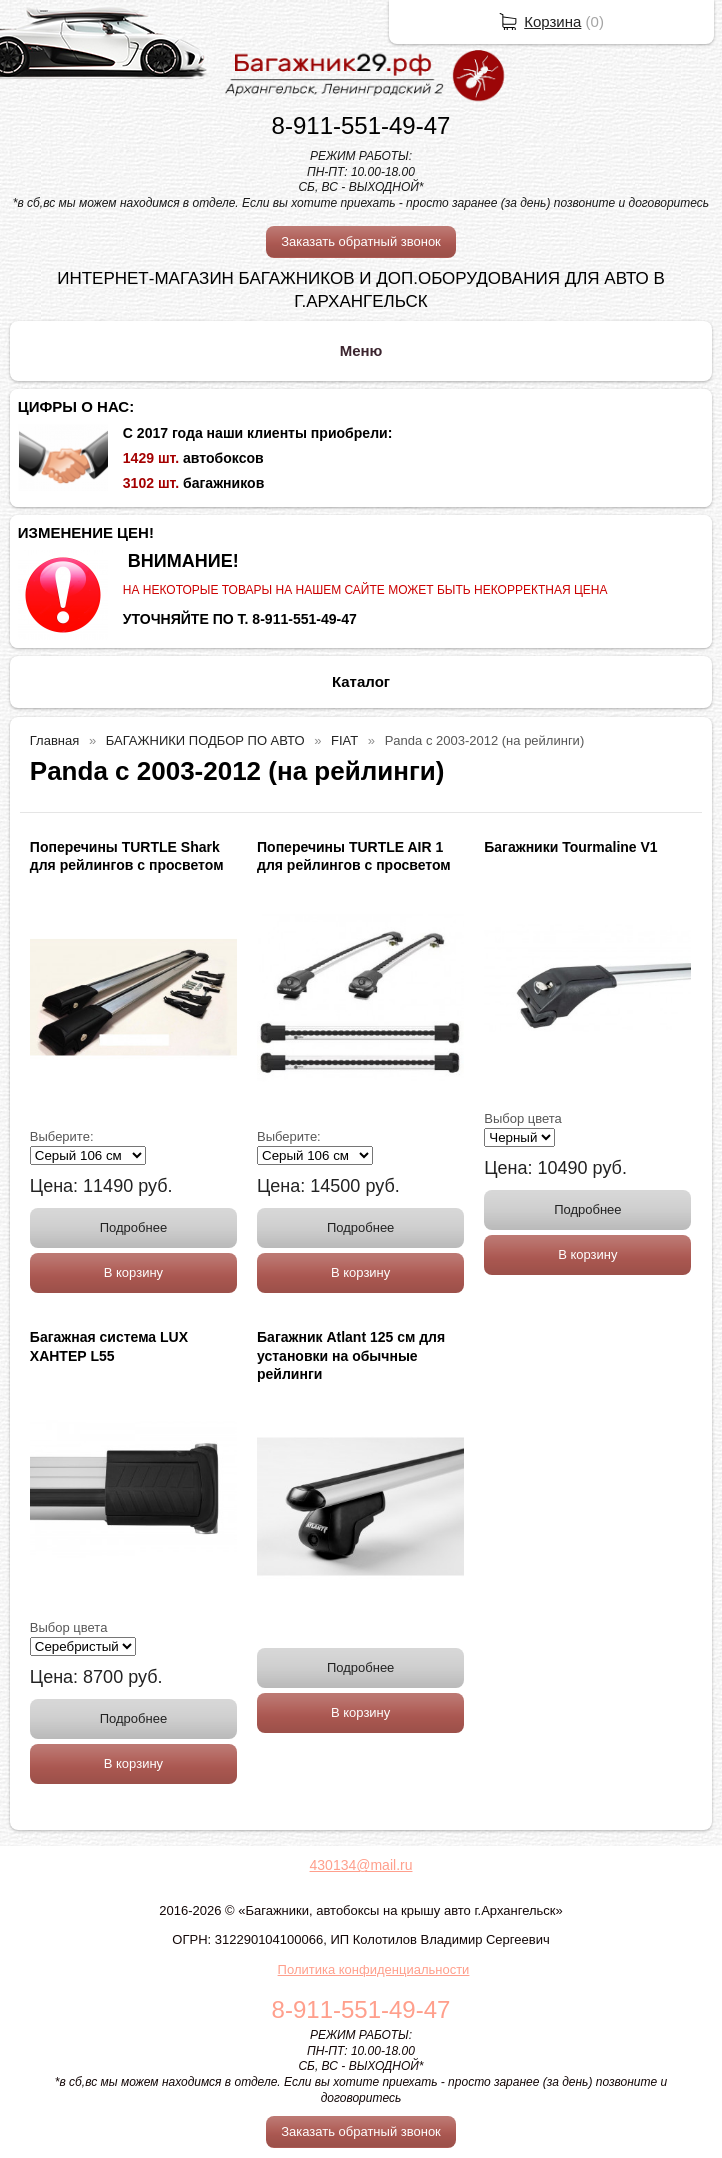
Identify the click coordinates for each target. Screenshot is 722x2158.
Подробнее (133, 1227)
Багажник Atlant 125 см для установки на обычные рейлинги (351, 1355)
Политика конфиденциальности (374, 1969)
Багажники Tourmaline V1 (570, 847)
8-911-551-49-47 (361, 125)
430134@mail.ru (361, 1865)
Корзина (552, 21)
